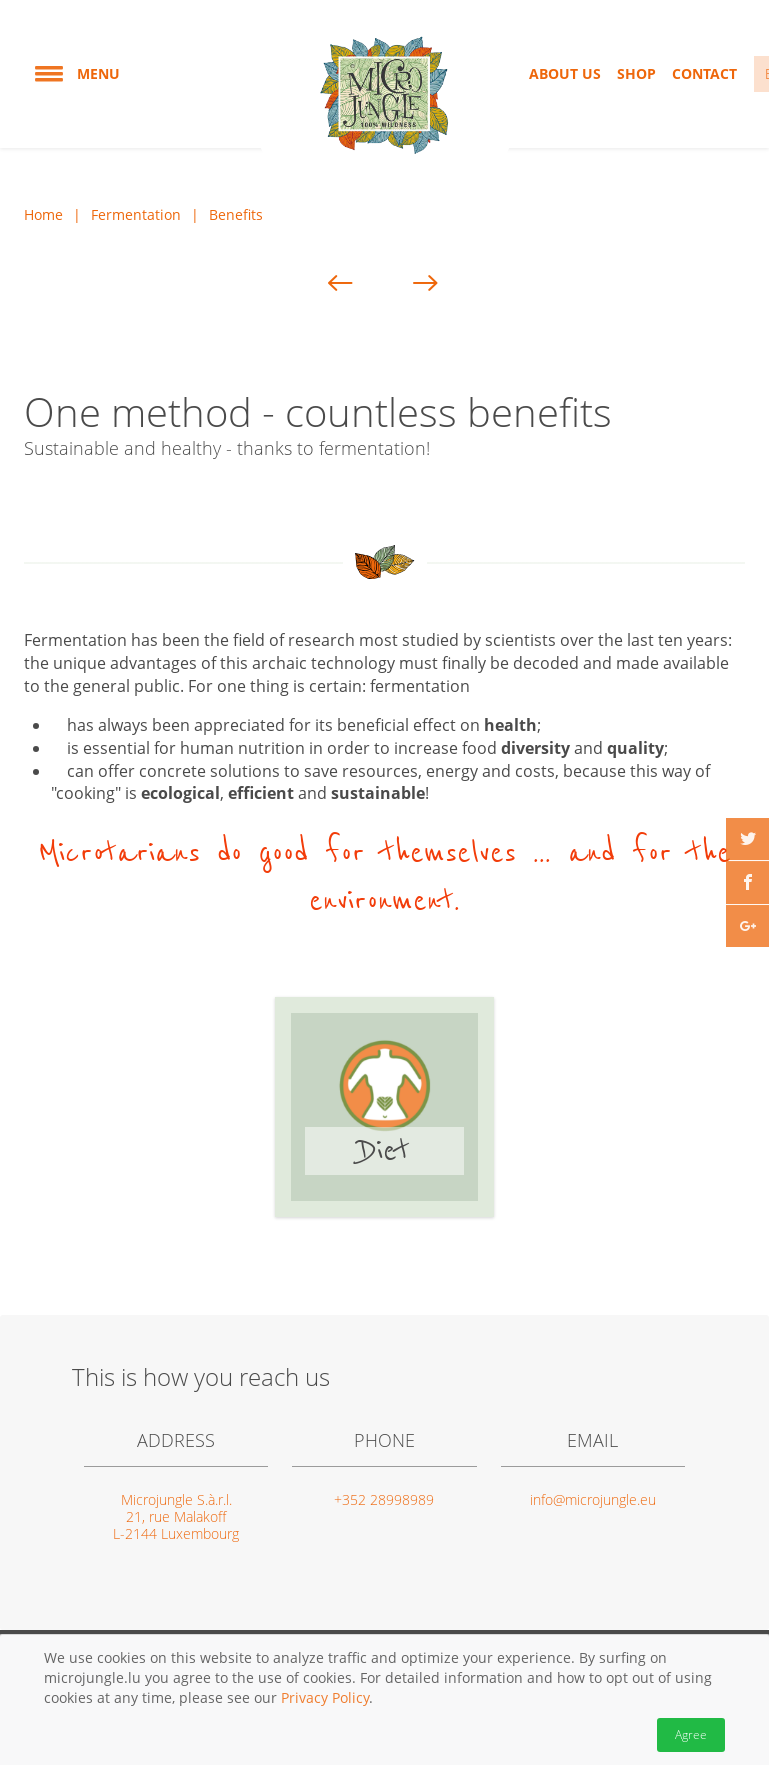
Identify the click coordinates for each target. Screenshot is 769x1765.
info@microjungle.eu (593, 1499)
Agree (691, 1734)
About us (565, 73)
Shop (636, 73)
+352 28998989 (384, 1499)
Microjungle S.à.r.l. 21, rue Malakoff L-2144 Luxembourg (176, 1516)
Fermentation (136, 215)
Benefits (236, 215)
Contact (704, 73)
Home (43, 215)
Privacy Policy (325, 1697)
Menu (76, 74)
